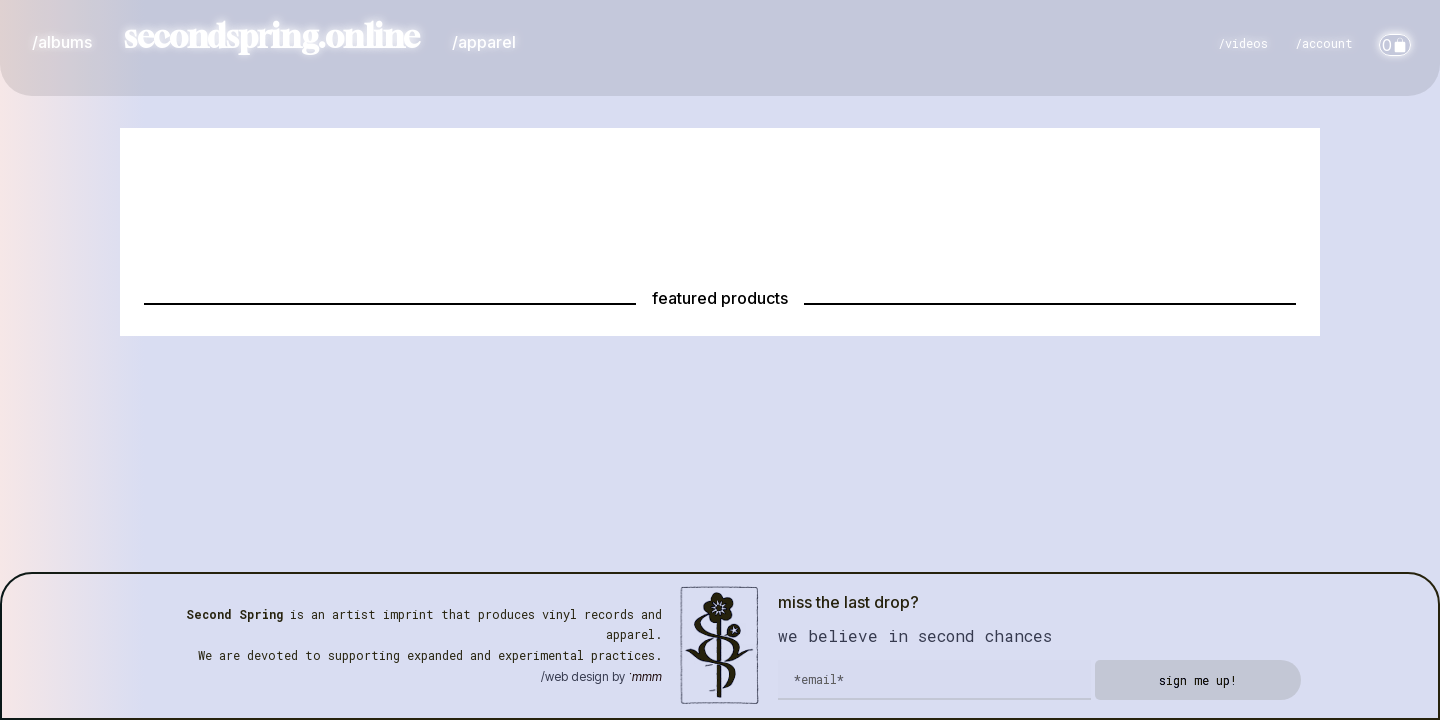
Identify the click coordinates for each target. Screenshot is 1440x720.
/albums (62, 42)
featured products (720, 298)
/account (1324, 43)
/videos (1243, 43)
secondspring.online (272, 36)
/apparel (484, 42)
